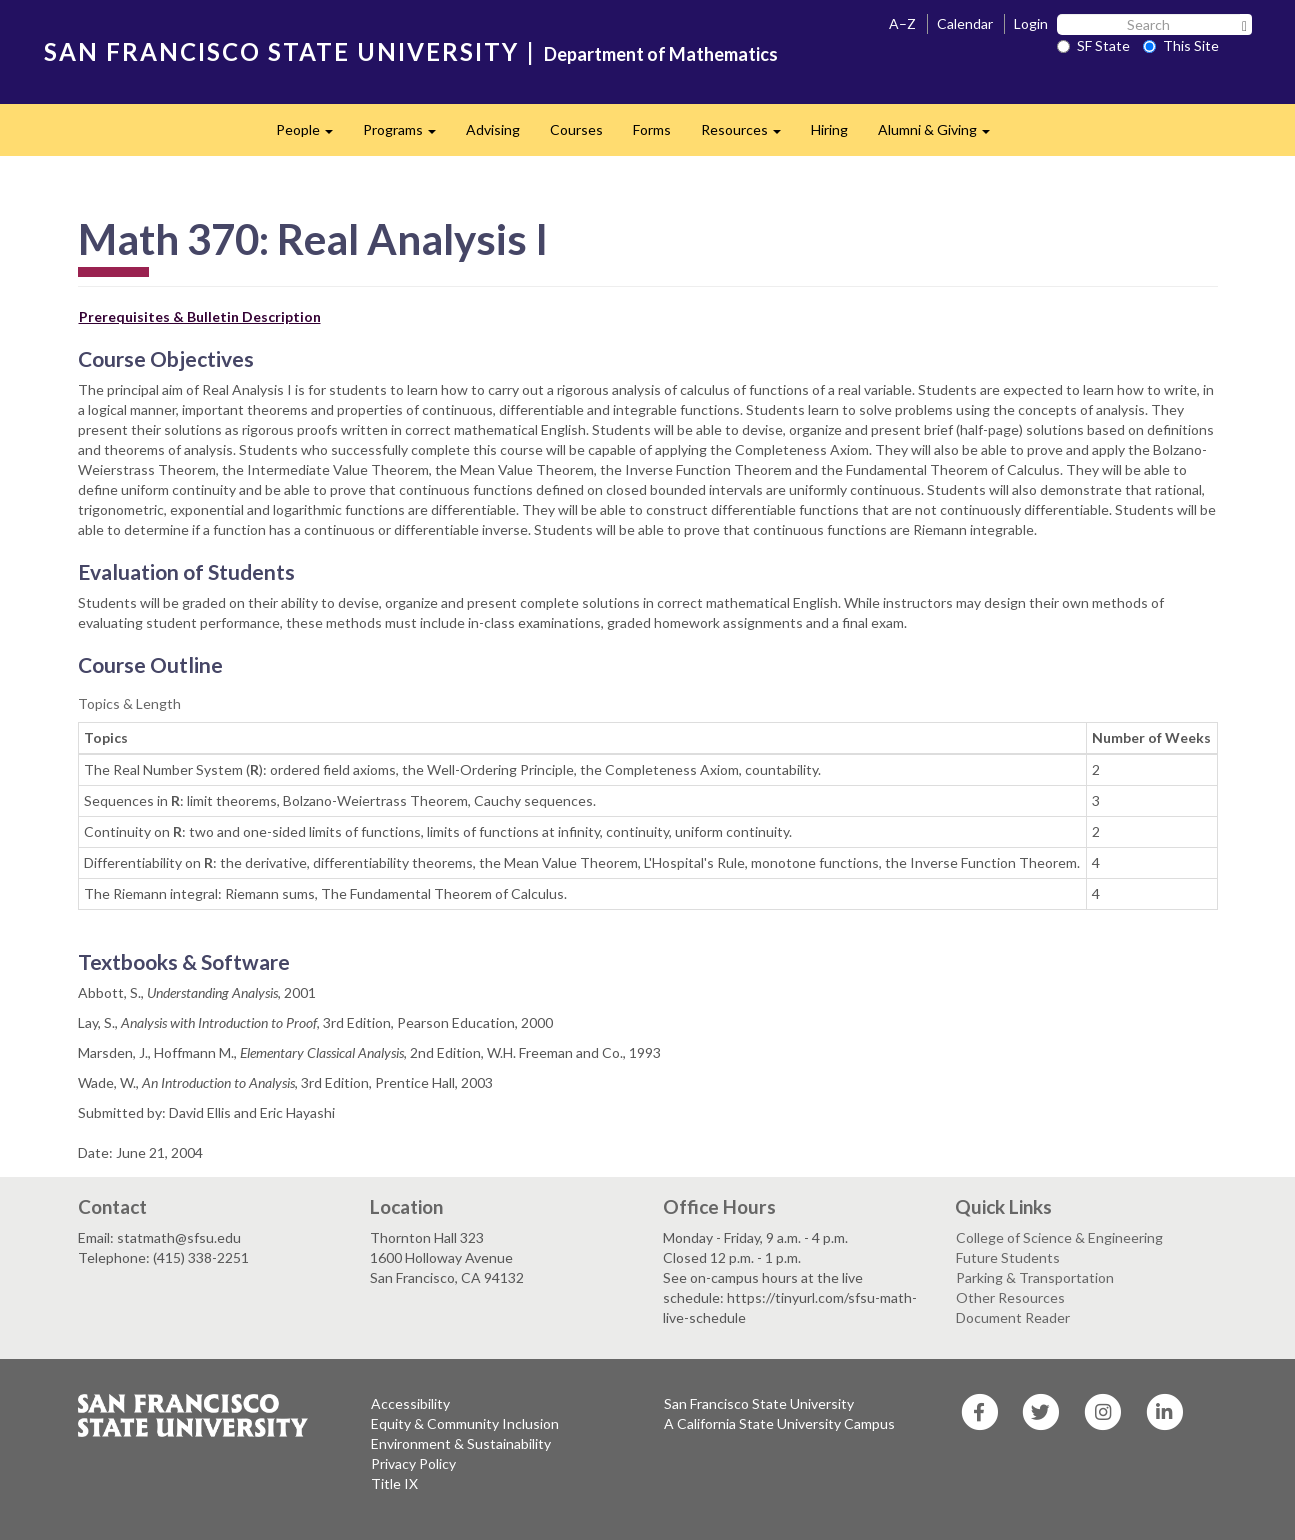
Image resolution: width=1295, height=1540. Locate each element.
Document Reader (1013, 1317)
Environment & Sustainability (461, 1443)
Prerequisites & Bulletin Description (200, 316)
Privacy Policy (413, 1463)
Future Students (1008, 1257)
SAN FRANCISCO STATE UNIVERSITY (281, 51)
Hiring (829, 129)
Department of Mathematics (661, 54)
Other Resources (1010, 1297)
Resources (748, 135)
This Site (1181, 45)
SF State (1093, 45)
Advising (493, 129)
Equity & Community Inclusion (465, 1423)
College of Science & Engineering (1059, 1237)
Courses (576, 129)
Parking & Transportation (1035, 1277)
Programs (407, 135)
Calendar (965, 23)
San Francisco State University (759, 1403)
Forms (652, 129)
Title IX (394, 1483)
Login (1031, 23)
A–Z (902, 23)
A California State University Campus (779, 1423)
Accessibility (410, 1403)
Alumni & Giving (941, 135)
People (312, 135)
